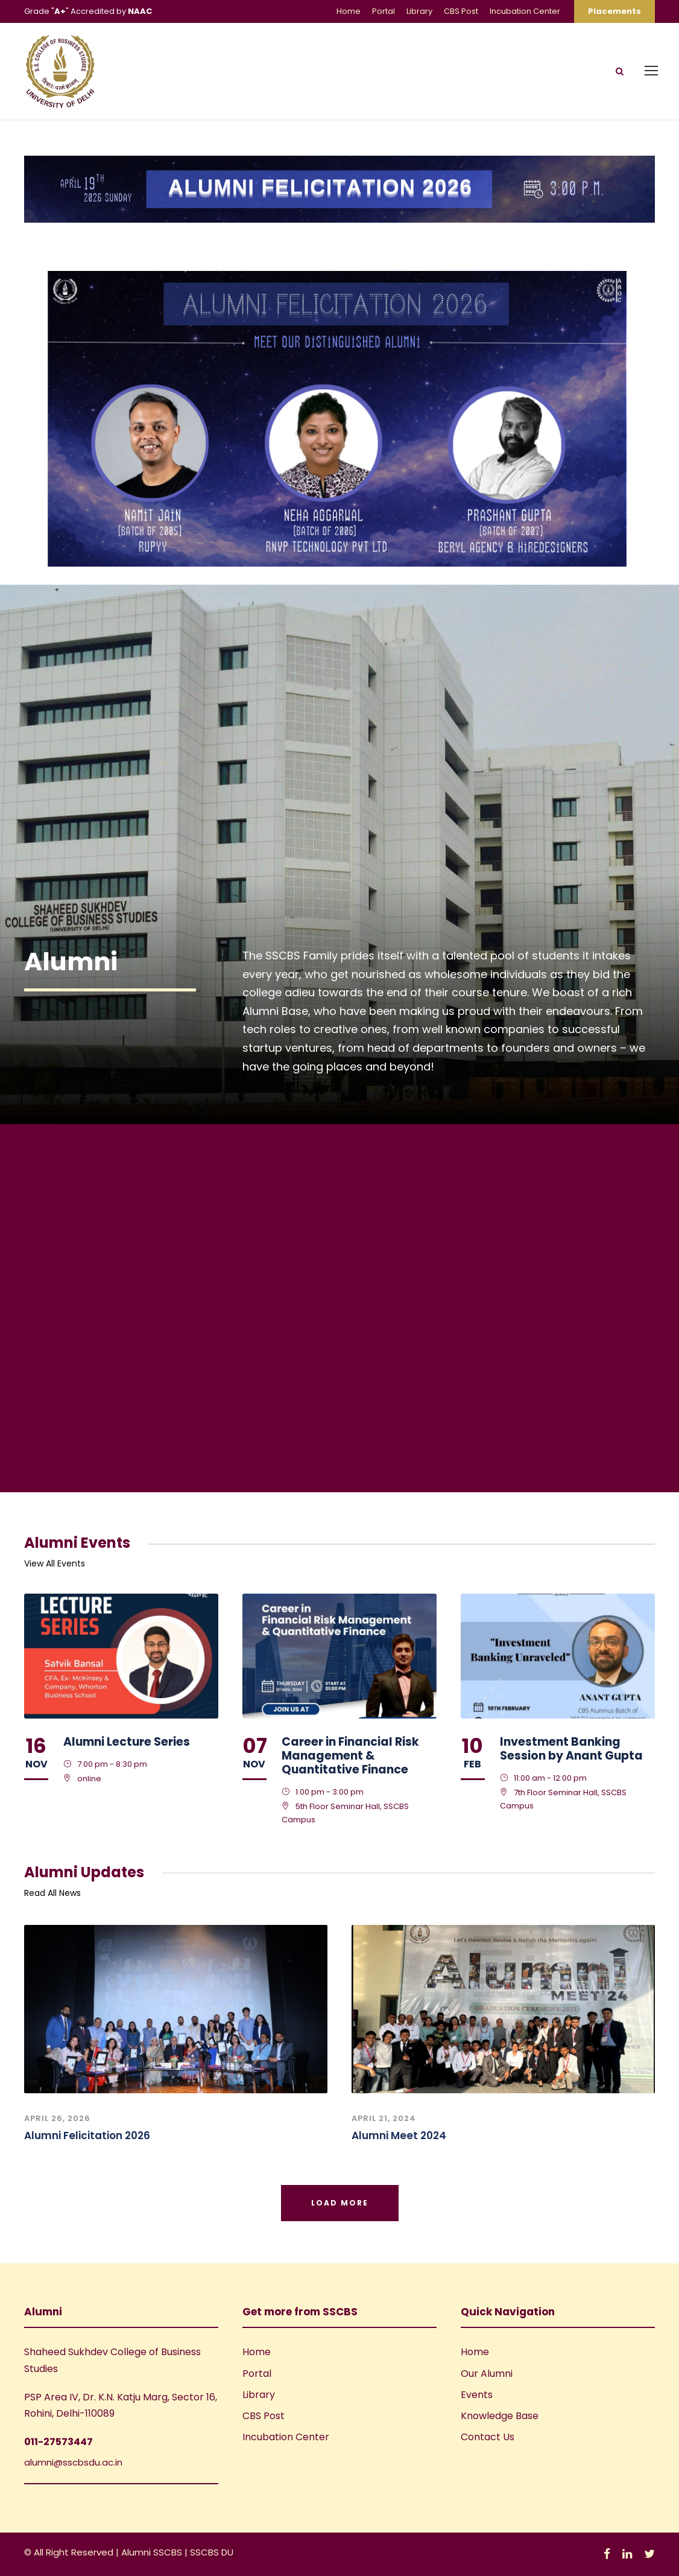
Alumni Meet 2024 (399, 2135)
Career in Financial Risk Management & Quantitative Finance (350, 1756)
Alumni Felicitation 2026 (87, 2135)
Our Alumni (487, 2373)
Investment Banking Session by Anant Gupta (571, 1749)
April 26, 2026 (57, 2118)
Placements (614, 11)
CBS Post (461, 11)
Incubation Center (525, 11)
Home (348, 11)
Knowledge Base (499, 2416)
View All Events (54, 1563)
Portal (383, 11)
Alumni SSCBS (153, 2552)
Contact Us (487, 2437)
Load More (339, 2203)
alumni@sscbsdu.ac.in (73, 2462)
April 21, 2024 (384, 2118)
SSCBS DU (211, 2552)
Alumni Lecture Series (126, 1742)
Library (419, 11)
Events (477, 2395)
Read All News (52, 1893)
